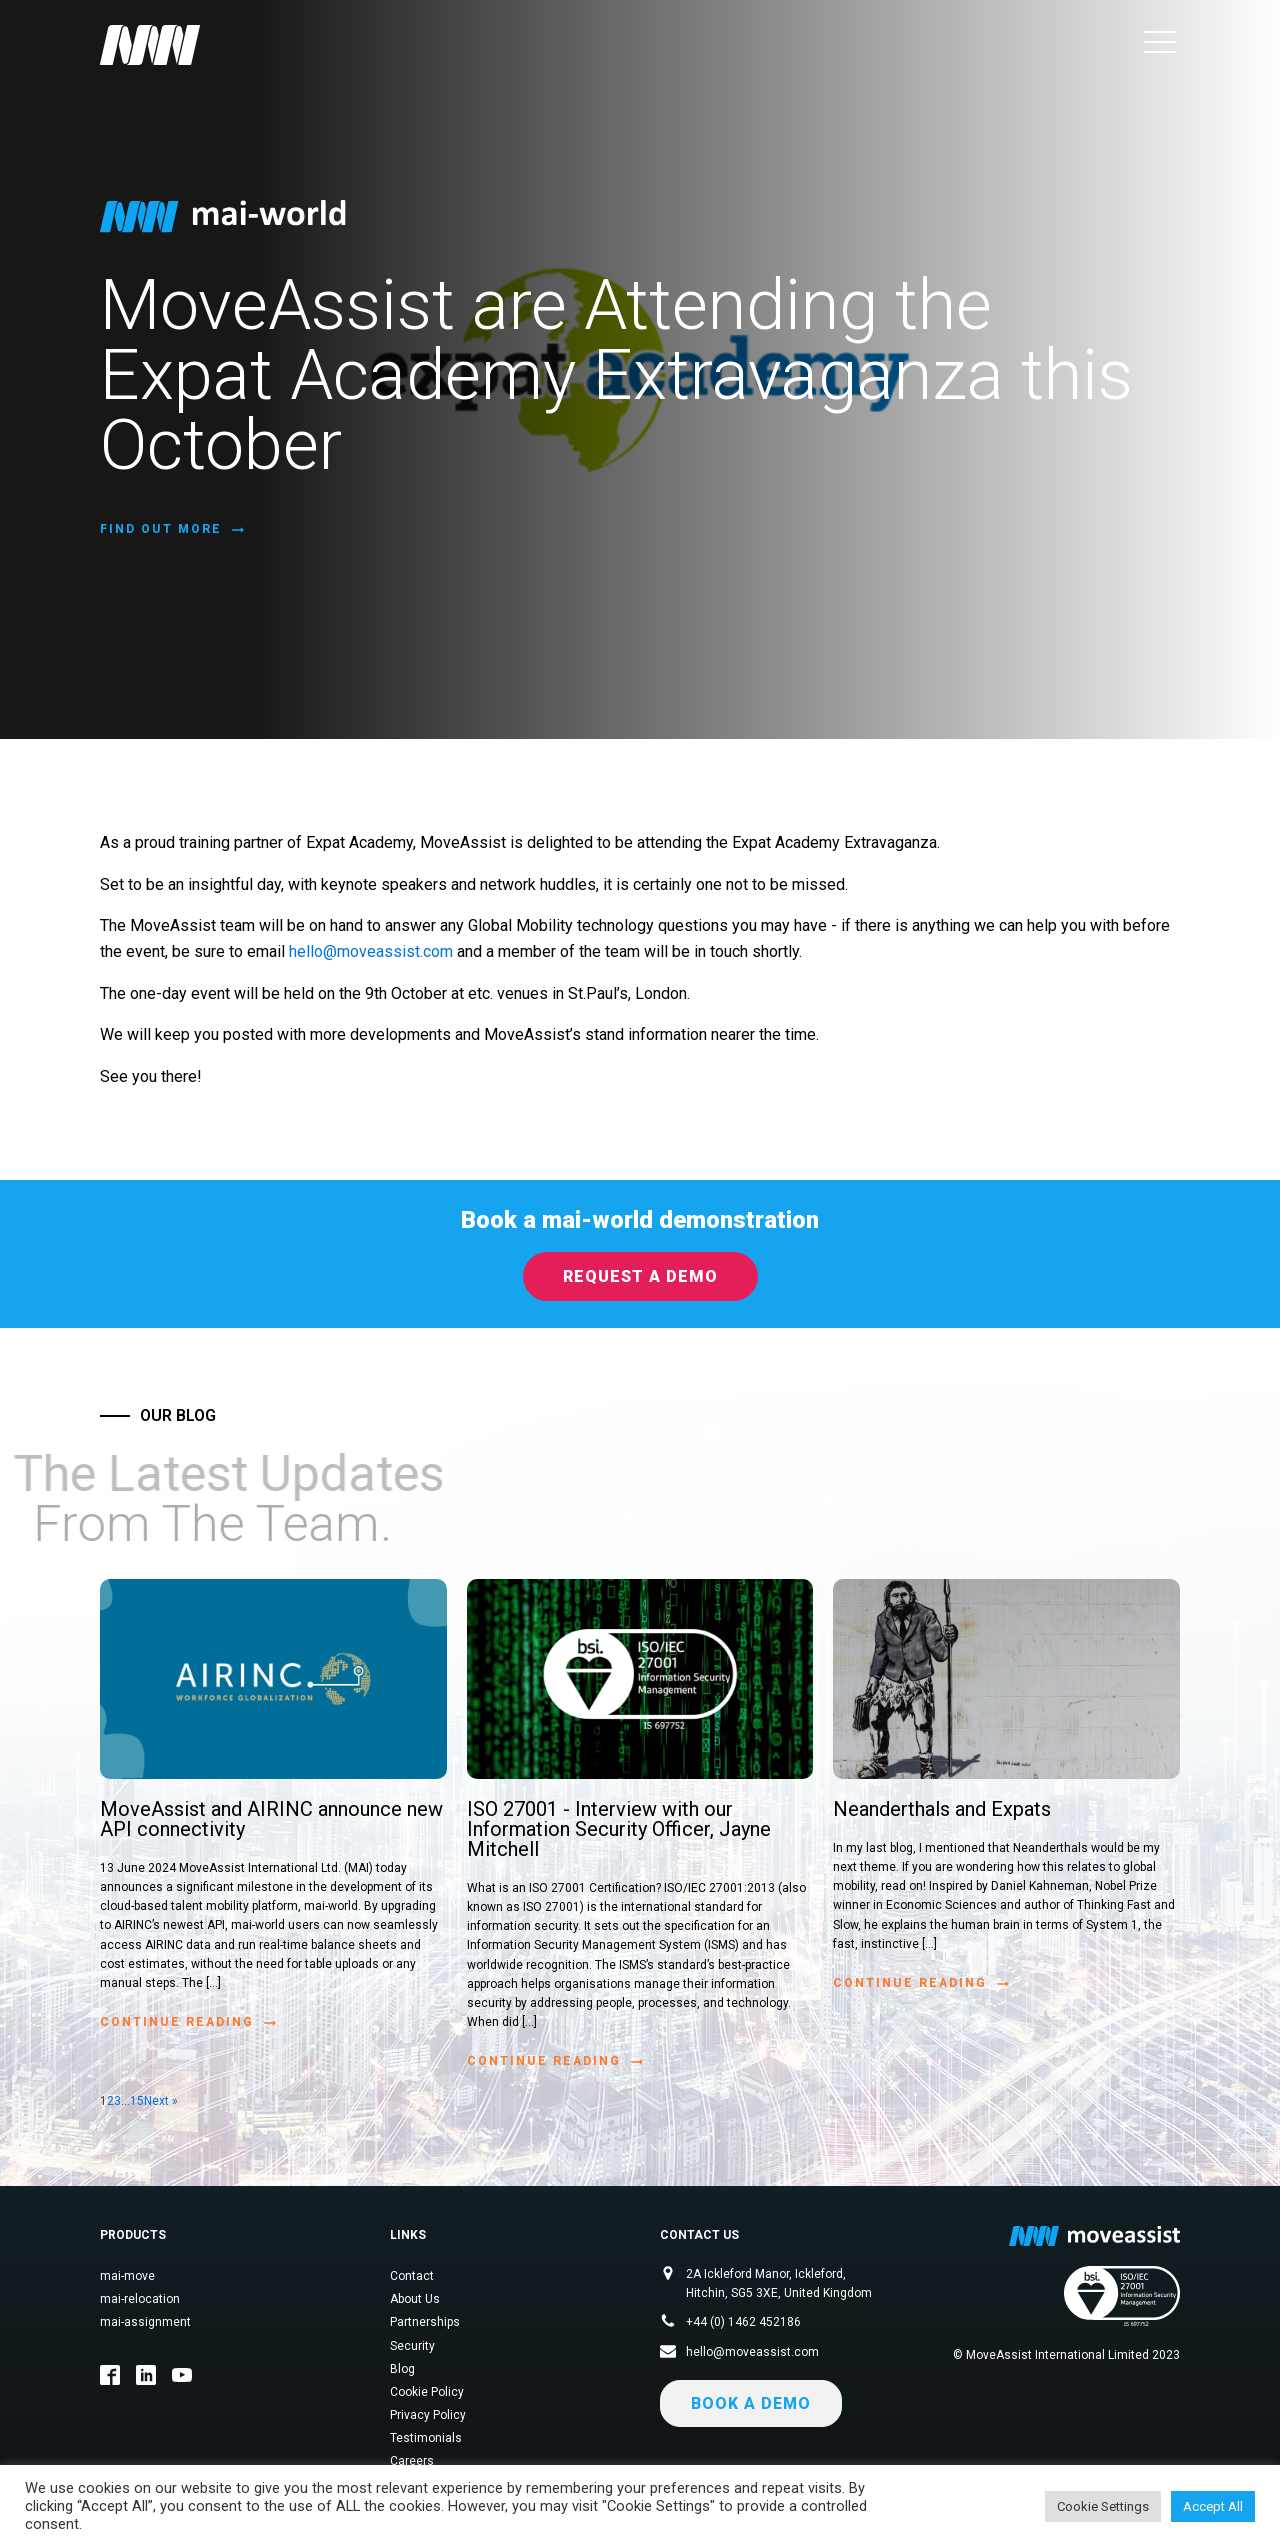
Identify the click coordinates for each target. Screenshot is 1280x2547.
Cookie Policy (427, 2392)
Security (412, 2346)
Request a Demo (640, 1276)
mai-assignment (145, 2322)
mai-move (127, 2276)
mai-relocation (140, 2299)
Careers (412, 2461)
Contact (412, 2276)
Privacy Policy (428, 2415)
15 (137, 2101)
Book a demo (751, 2403)
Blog (402, 2369)
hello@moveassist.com (371, 951)
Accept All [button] (1213, 2506)
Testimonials (426, 2438)
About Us (415, 2299)
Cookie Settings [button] (1103, 2506)
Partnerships (425, 2322)
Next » (161, 2101)
